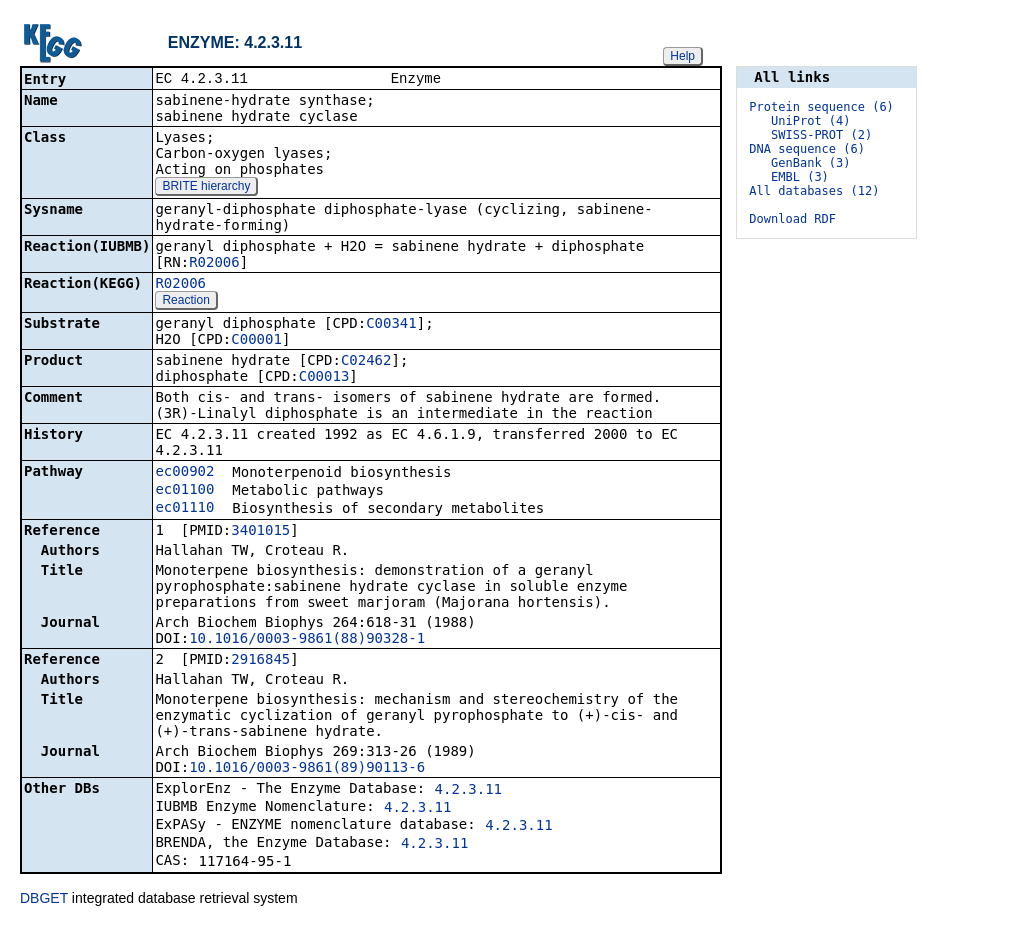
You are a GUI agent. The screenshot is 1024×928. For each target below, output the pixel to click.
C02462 (366, 362)
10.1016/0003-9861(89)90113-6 (307, 769)
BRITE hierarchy (206, 188)
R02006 (214, 264)
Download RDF (792, 219)
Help (682, 56)
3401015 (260, 532)
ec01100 (184, 491)
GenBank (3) (810, 163)
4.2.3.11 (468, 791)
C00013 (324, 378)
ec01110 (184, 509)
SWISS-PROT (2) (821, 135)
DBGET (44, 900)
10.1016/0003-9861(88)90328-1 (307, 640)
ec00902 (184, 473)
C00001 (256, 341)
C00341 (391, 325)
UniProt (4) (810, 121)
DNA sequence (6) (807, 149)
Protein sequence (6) (821, 107)
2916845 (260, 661)
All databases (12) (814, 191)
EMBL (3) (800, 177)
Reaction (185, 302)
